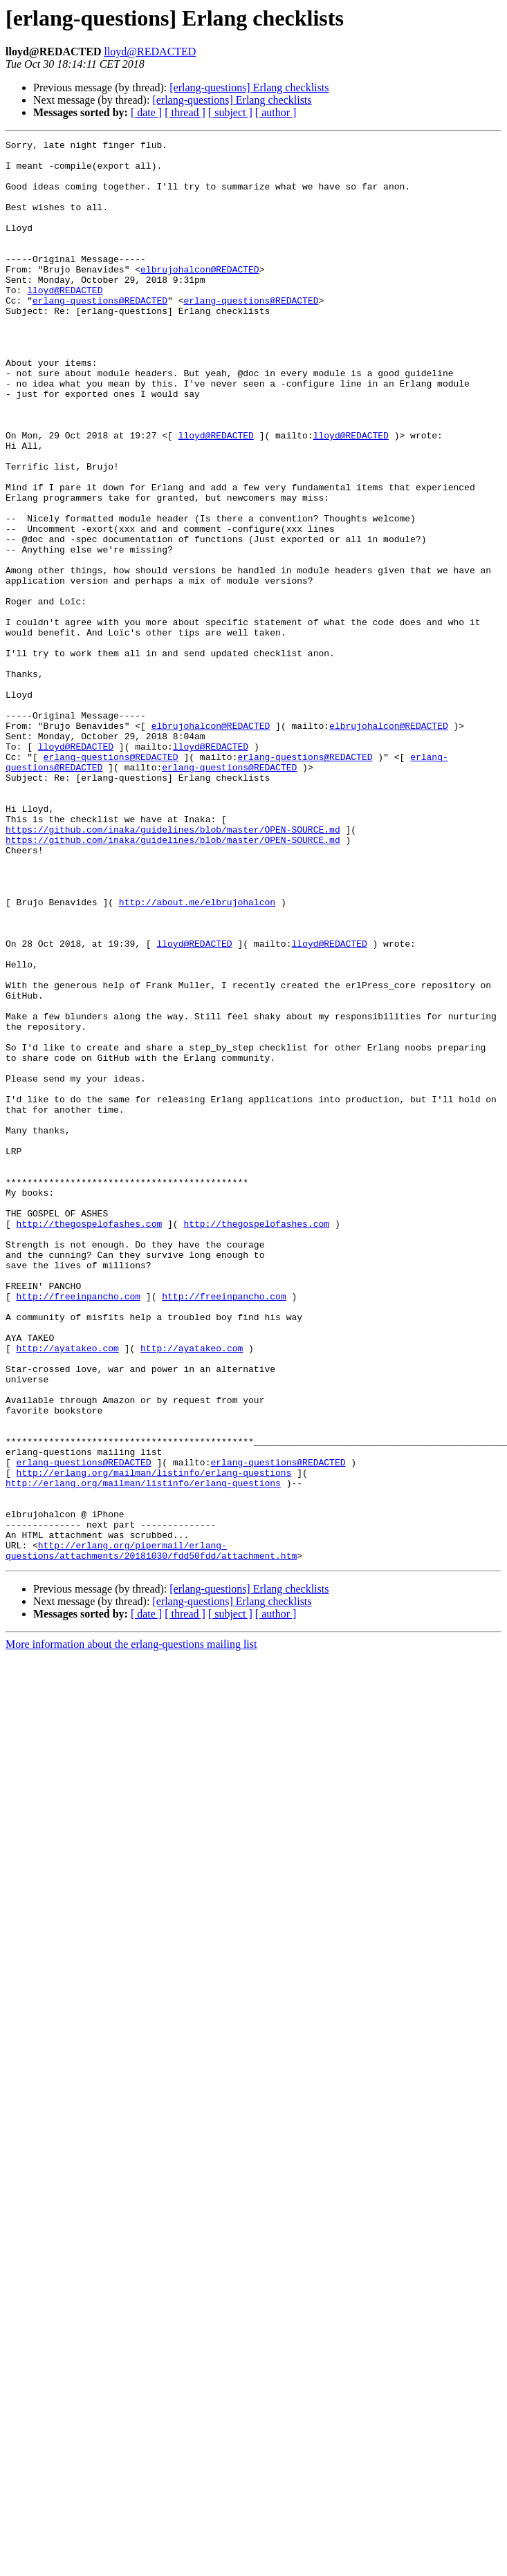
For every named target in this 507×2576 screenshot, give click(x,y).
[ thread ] (185, 112)
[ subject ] (230, 112)
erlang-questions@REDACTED (100, 333)
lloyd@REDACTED (150, 51)
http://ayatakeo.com (68, 1590)
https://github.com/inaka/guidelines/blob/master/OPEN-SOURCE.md (173, 968)
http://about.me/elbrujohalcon (197, 1055)
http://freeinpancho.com (78, 1528)
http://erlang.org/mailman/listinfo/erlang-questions (154, 1740)
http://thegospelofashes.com (90, 1441)
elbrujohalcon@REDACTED (199, 296)
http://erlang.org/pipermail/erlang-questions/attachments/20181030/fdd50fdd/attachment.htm (151, 1833)
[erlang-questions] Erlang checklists (249, 87)
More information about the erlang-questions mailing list (131, 1928)
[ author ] (276, 112)
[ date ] (146, 112)
